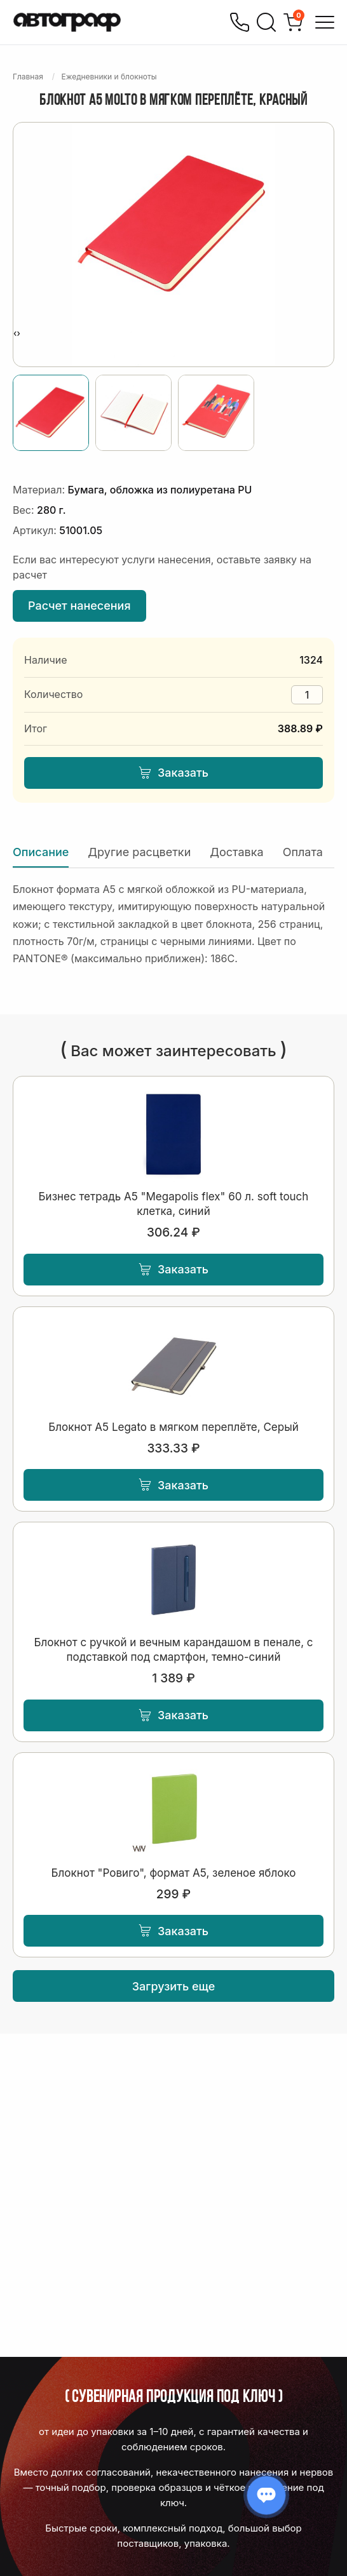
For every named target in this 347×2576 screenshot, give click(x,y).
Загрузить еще (173, 1986)
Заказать (173, 772)
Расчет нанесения (79, 605)
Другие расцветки (139, 852)
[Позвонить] (239, 22)
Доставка (236, 852)
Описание (41, 852)
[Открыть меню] (324, 22)
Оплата (303, 852)
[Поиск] (266, 22)
